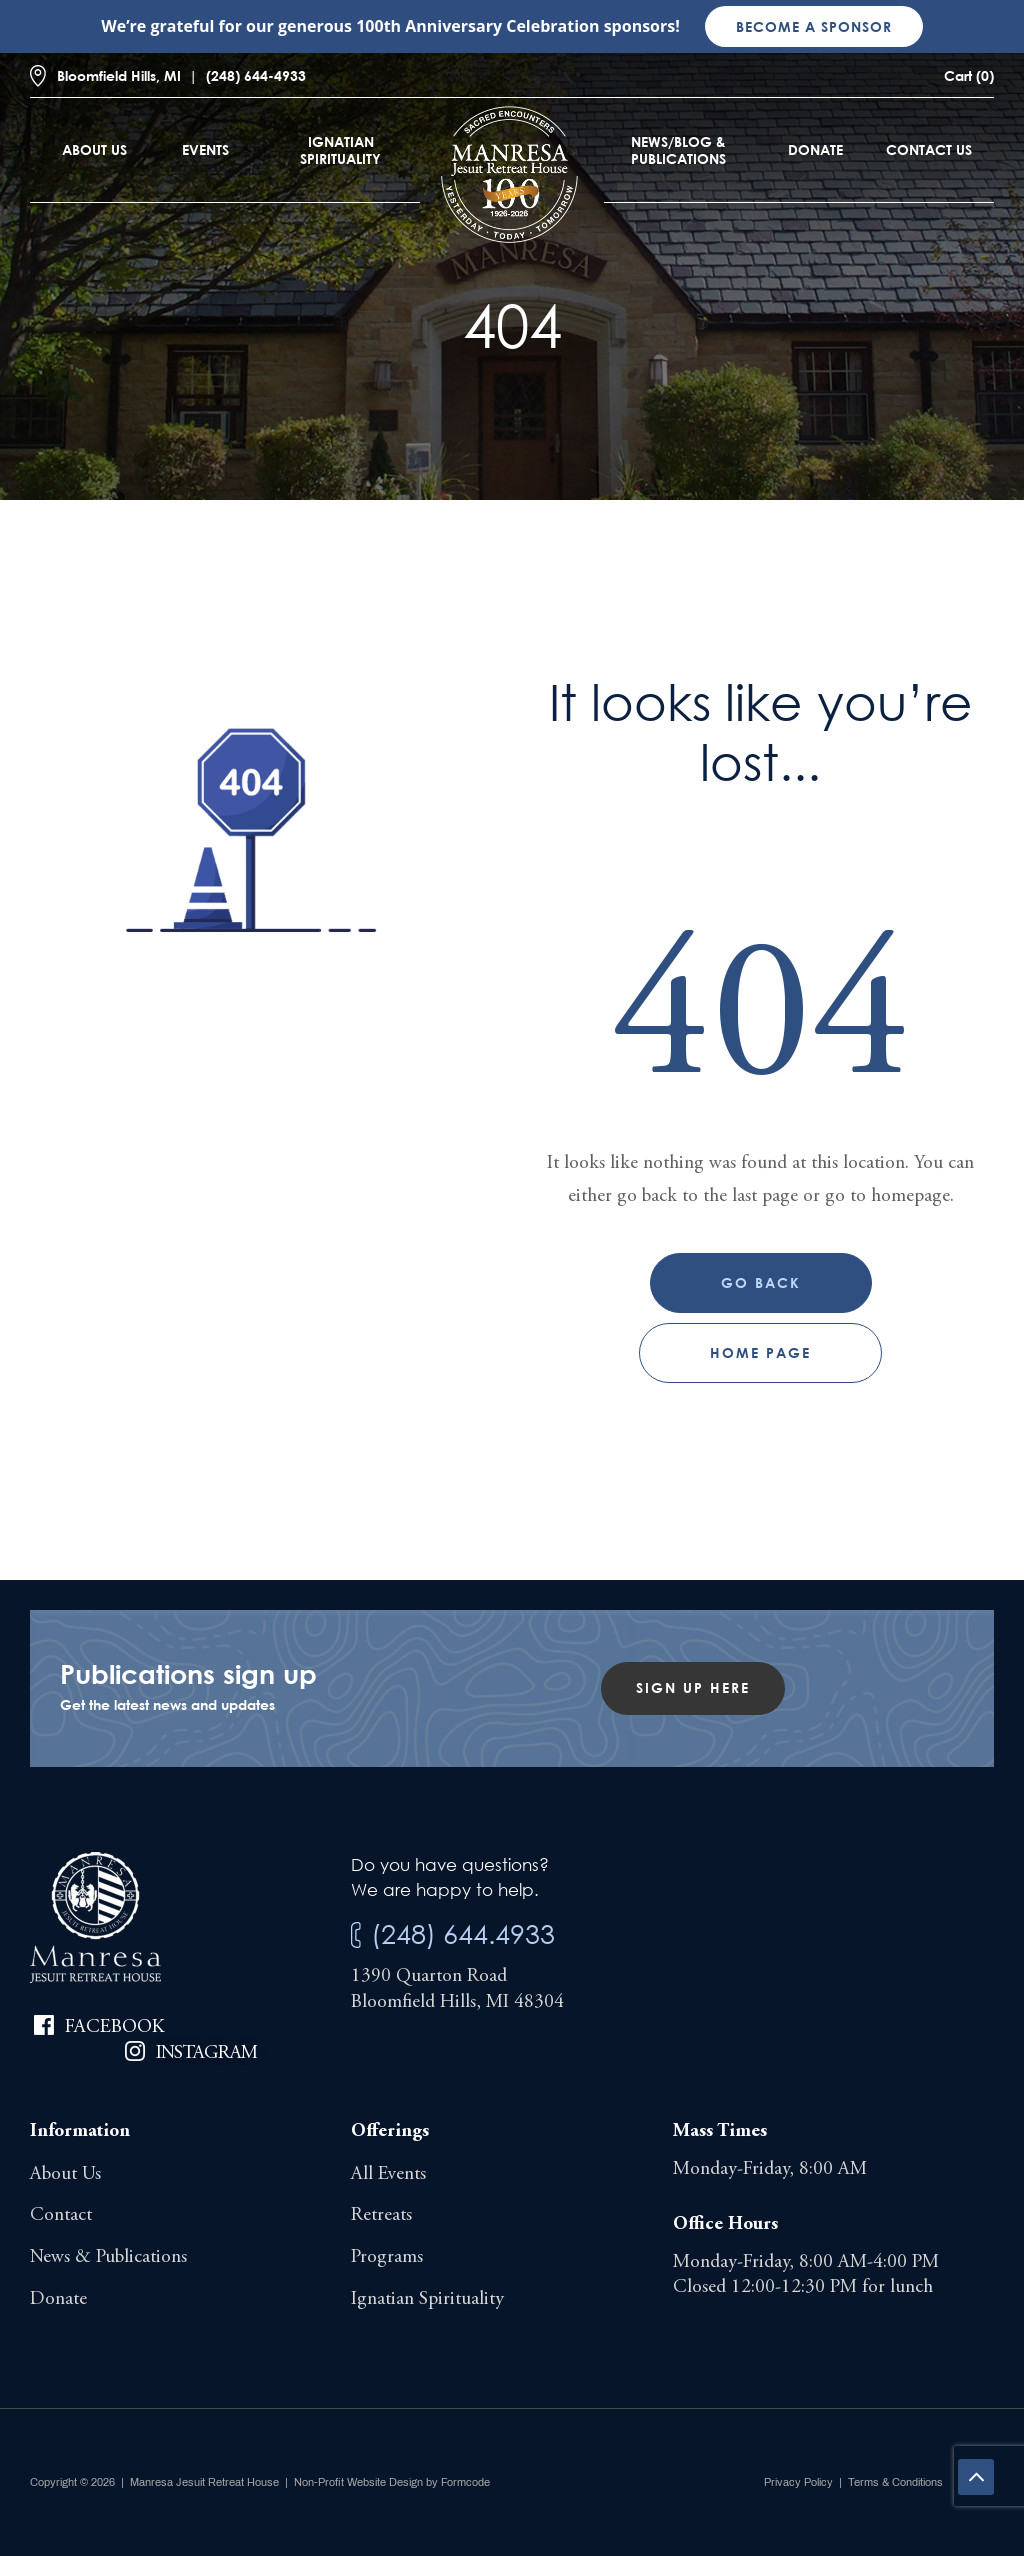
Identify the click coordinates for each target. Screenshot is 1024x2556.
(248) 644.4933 (463, 1933)
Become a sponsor (814, 26)
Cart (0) (969, 75)
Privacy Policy (798, 2482)
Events (205, 149)
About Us (94, 149)
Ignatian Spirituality (340, 150)
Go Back (761, 1282)
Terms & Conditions (895, 2482)
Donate (815, 149)
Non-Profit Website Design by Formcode (392, 2482)
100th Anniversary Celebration (477, 26)
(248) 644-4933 (256, 75)
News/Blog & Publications (678, 150)
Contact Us (929, 149)
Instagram (207, 2053)
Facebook (114, 2027)
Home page (760, 1352)
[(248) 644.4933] (356, 1935)
